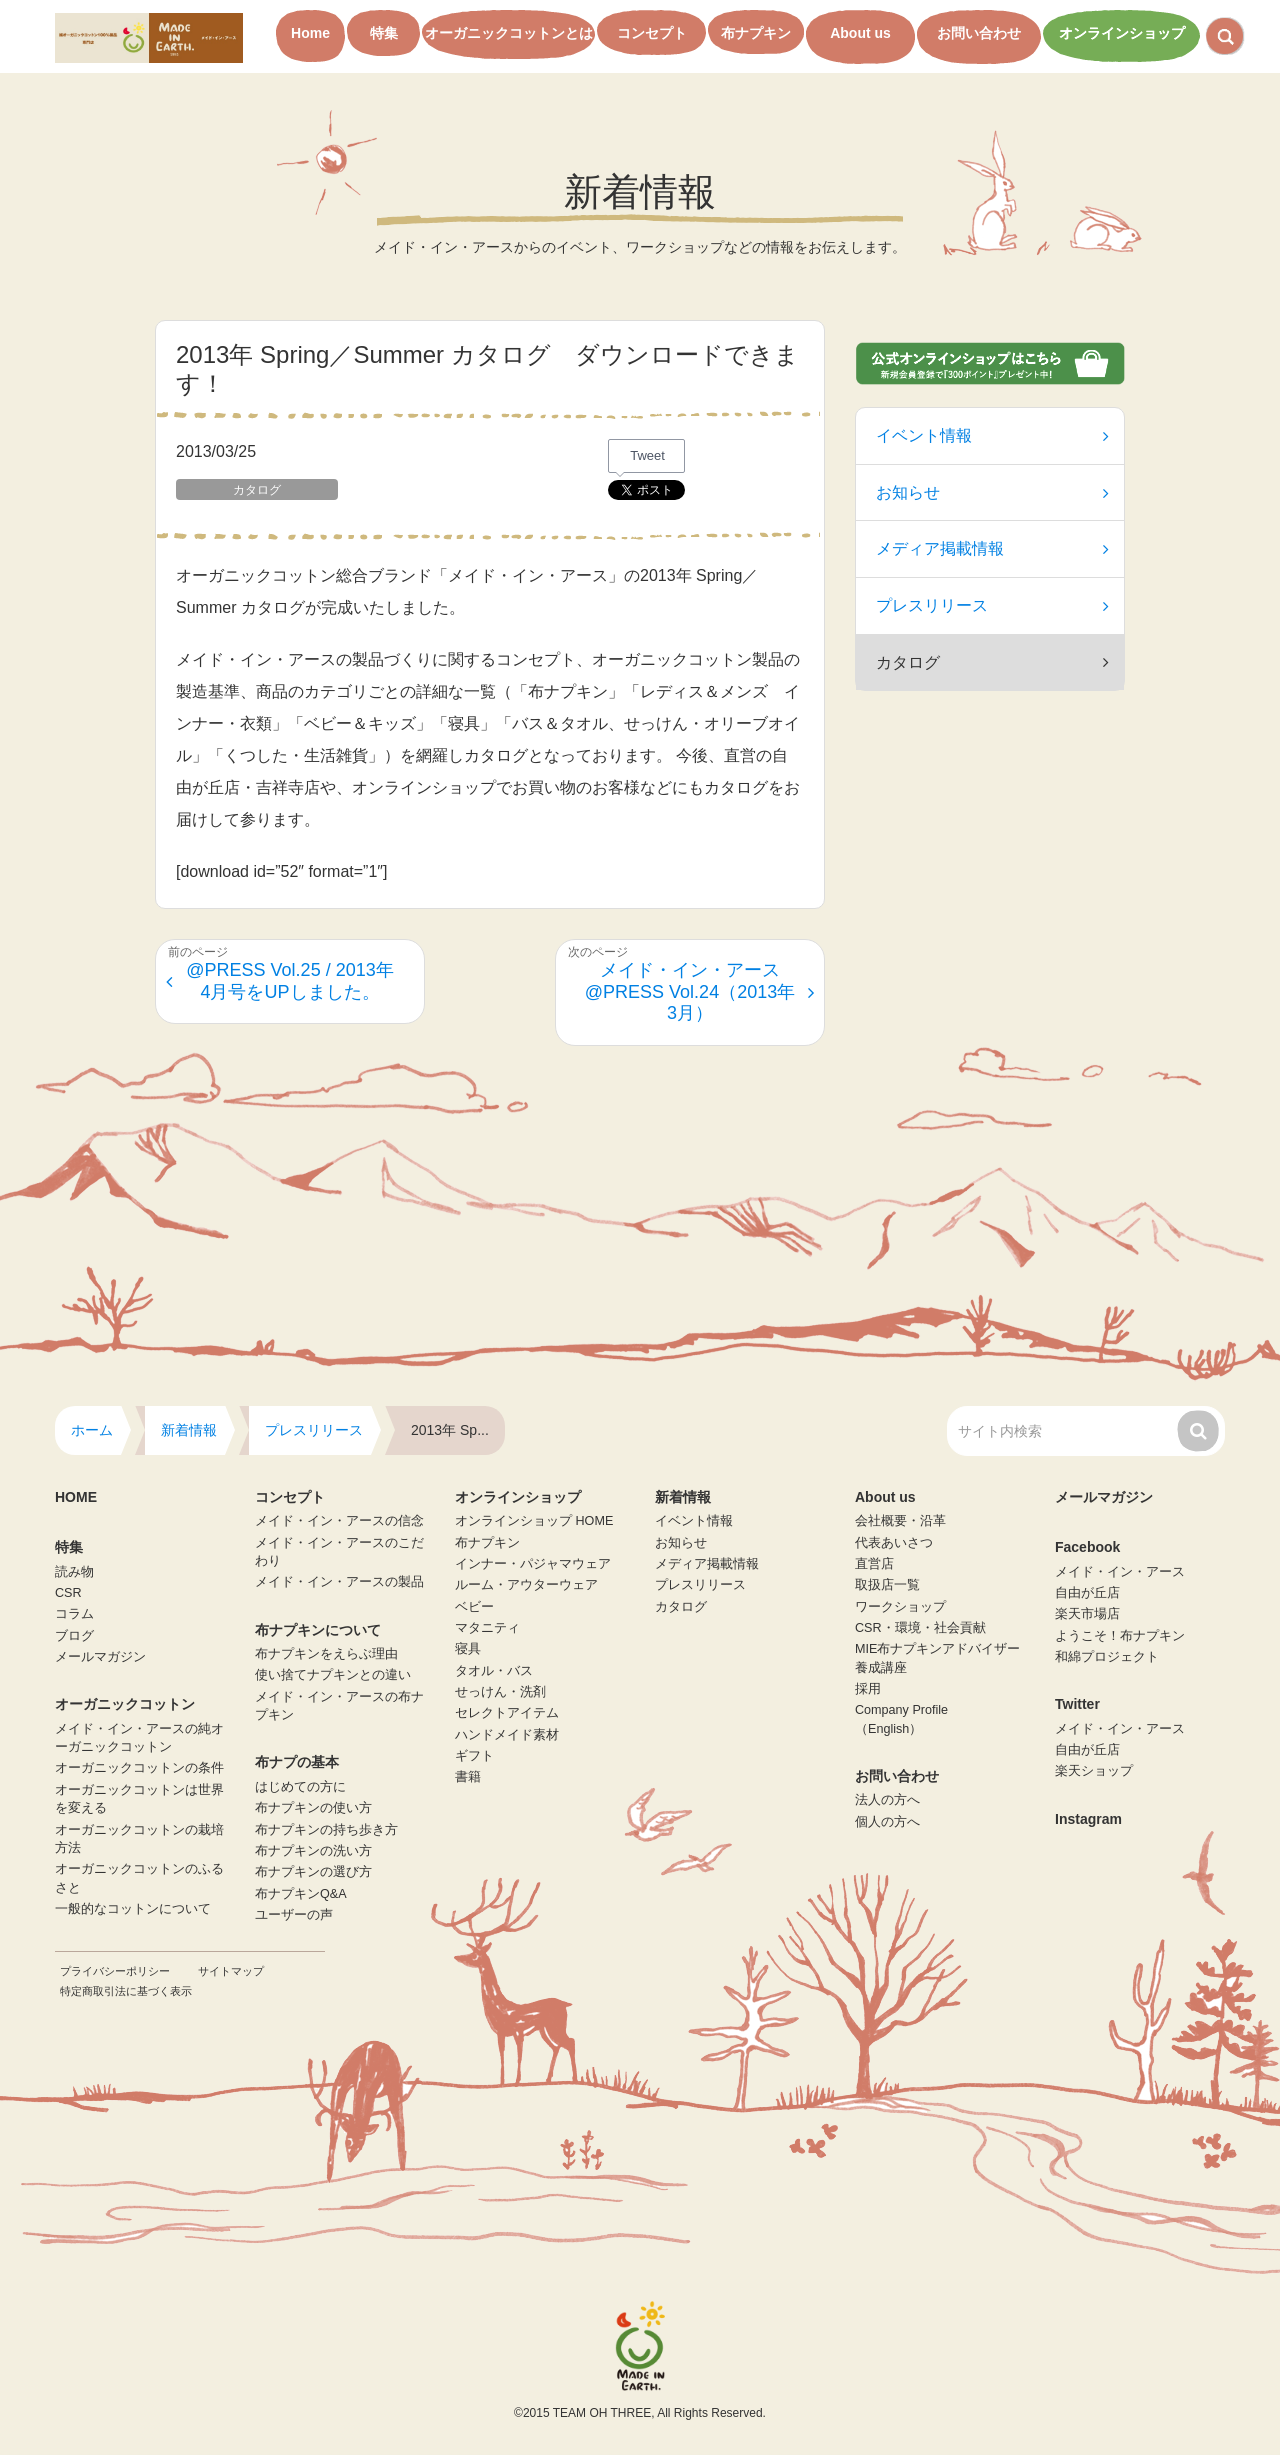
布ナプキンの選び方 (313, 1872)
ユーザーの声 (294, 1915)
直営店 (874, 1564)
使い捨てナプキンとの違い (333, 1675)
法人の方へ (887, 1800)
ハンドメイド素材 (507, 1735)
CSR (68, 1593)
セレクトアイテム (507, 1713)
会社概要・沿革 (900, 1521)
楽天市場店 (1087, 1614)
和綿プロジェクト (1107, 1657)
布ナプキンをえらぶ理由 (326, 1654)
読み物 (74, 1572)
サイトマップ (231, 1971)
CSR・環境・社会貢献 (920, 1628)
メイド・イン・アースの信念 (339, 1521)
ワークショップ (900, 1607)
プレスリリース (992, 605)
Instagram (1088, 1819)
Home (310, 33)
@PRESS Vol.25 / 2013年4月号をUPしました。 (280, 981)
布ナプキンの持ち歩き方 (326, 1830)
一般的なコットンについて (133, 1909)
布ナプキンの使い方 (313, 1808)
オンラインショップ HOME (534, 1521)
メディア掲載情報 (992, 548)
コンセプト (652, 33)
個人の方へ (887, 1822)
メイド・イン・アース (1120, 1572)
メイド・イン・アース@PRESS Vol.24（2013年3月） (699, 991)
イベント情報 (992, 435)
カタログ (681, 1607)
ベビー (474, 1607)
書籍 (468, 1777)
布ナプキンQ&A (301, 1894)
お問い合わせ (979, 33)
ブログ (74, 1636)
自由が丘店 (1087, 1593)
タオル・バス (494, 1671)
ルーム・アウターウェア (526, 1585)
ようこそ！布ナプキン (1120, 1636)
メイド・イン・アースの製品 (339, 1582)
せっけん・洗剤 (500, 1692)
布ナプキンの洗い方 (313, 1851)
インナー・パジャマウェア (533, 1564)
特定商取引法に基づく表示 (126, 1991)
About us (860, 33)
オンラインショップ (1122, 33)
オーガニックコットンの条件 (139, 1768)
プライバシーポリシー (115, 1971)
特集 (384, 33)
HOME (76, 1497)
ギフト (474, 1756)
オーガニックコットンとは (509, 33)
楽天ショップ (1094, 1771)
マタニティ (487, 1628)
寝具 (468, 1649)
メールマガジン (100, 1657)
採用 (868, 1689)
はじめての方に (300, 1787)
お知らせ (992, 492)
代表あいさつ (894, 1543)
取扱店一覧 (887, 1585)
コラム (74, 1614)
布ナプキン (756, 33)
